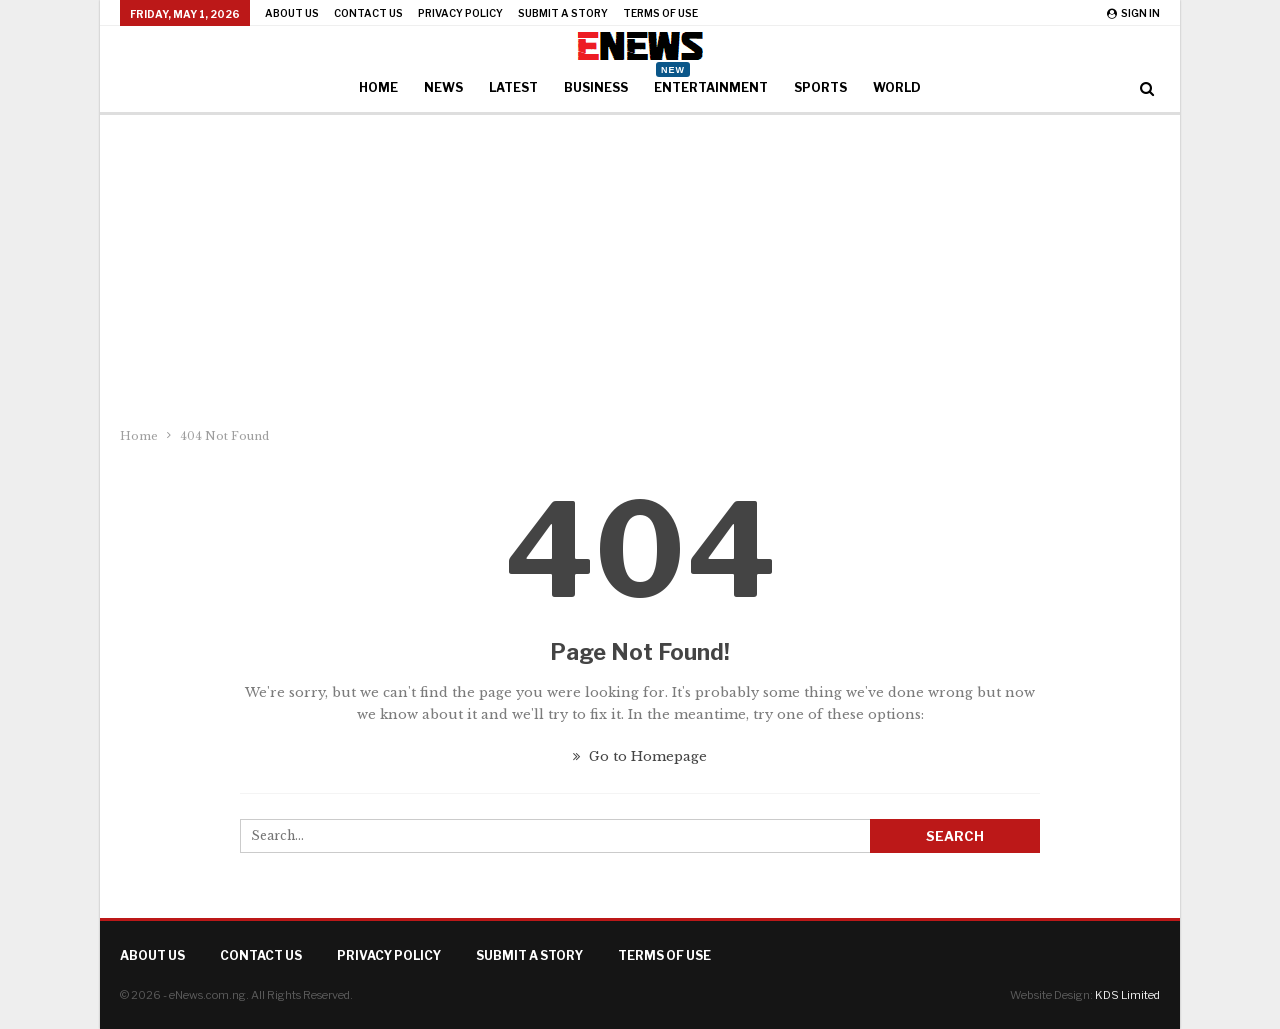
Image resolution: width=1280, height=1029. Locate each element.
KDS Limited (1127, 995)
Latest (513, 87)
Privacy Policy (460, 13)
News (443, 87)
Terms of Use (660, 13)
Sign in (1133, 13)
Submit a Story (563, 13)
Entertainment (711, 81)
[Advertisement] (640, 265)
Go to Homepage (640, 756)
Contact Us (368, 13)
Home (378, 87)
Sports (820, 87)
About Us (292, 13)
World (897, 87)
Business (596, 87)
